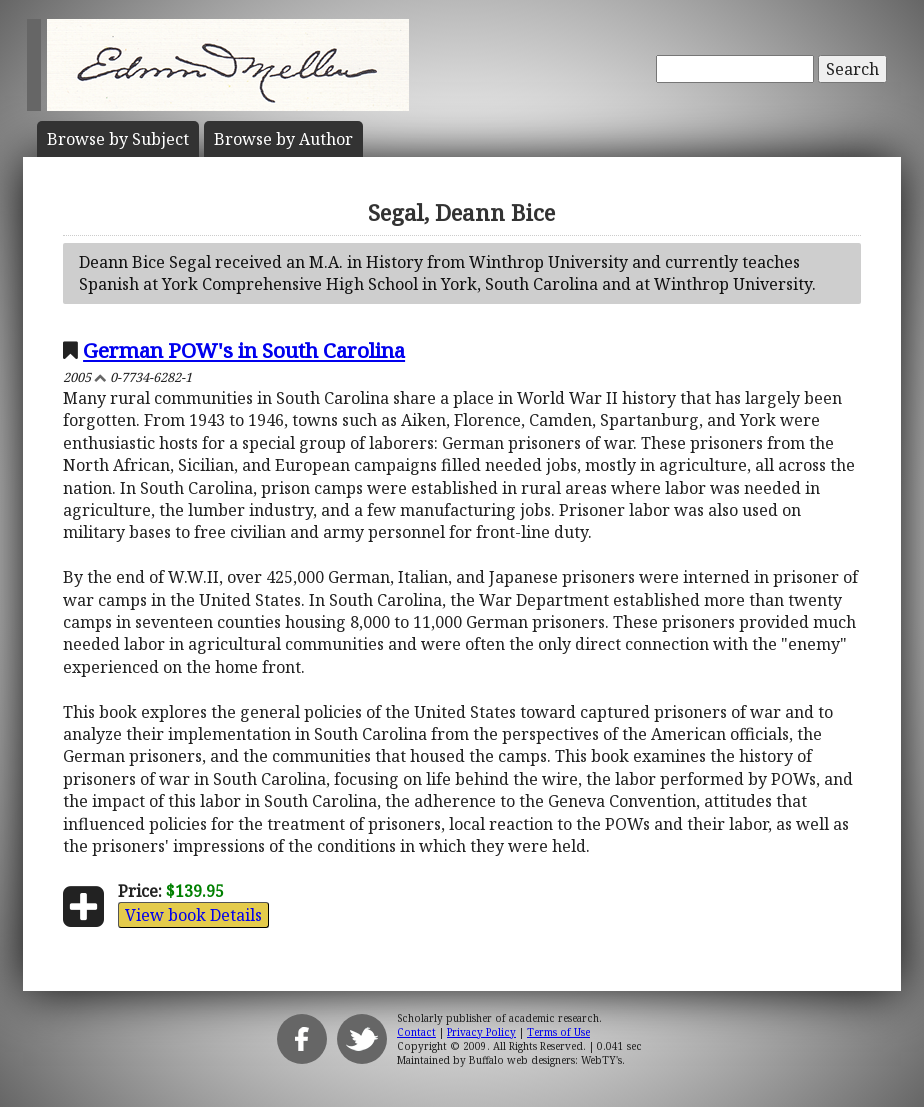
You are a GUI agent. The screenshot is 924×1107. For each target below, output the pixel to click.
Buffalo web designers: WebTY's (545, 1060)
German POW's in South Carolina (244, 350)
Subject (118, 139)
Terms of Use (558, 1032)
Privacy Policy (481, 1032)
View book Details (193, 915)
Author (283, 139)
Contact (416, 1032)
